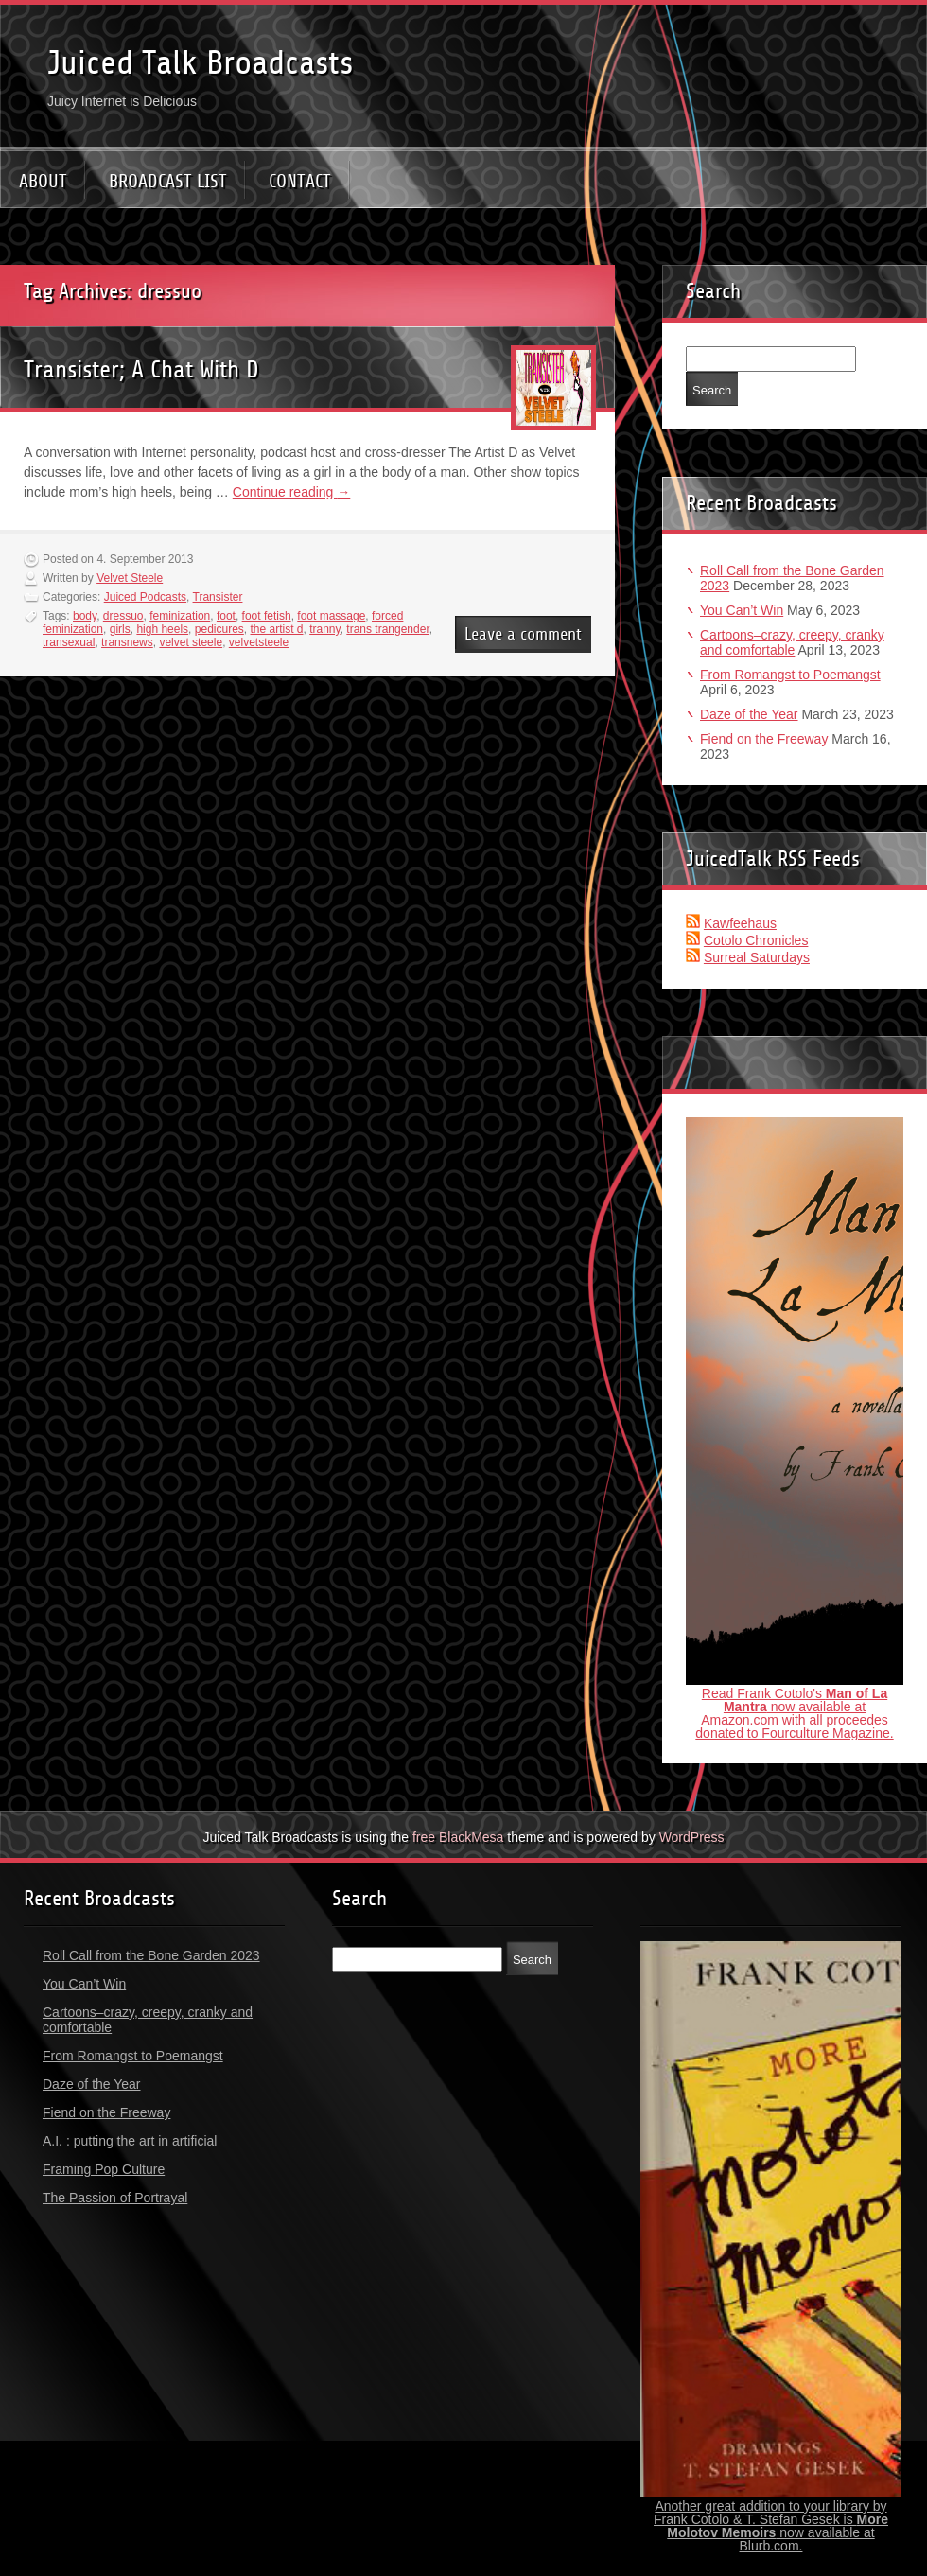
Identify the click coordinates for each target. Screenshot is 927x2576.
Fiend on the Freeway (764, 738)
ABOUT (43, 181)
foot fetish (266, 615)
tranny (324, 629)
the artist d (276, 629)
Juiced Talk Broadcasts (200, 63)
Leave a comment (523, 633)
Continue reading (292, 491)
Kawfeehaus (740, 923)
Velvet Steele (129, 578)
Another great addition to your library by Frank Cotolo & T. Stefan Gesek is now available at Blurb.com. (771, 2525)
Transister (218, 597)
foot (226, 615)
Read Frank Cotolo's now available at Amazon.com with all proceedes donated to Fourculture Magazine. (794, 1713)
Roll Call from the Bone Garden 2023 (151, 1955)
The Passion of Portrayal (115, 2197)
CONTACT (300, 181)
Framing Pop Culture (104, 2169)
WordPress (692, 1837)
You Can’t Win (741, 610)
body (84, 615)
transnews (127, 642)
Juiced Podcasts (145, 597)
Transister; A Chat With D (141, 369)
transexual (69, 642)
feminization (179, 615)
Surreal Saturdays (757, 957)
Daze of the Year (749, 714)
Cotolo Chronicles (756, 940)
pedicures (219, 629)
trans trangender (387, 629)
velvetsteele (259, 642)
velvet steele (190, 642)
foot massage (331, 615)
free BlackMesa (457, 1837)
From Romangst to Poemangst (790, 674)
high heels (162, 629)
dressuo (123, 615)
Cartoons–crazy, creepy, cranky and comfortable (792, 642)
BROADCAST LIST (168, 181)
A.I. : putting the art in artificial (130, 2140)
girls (120, 629)
